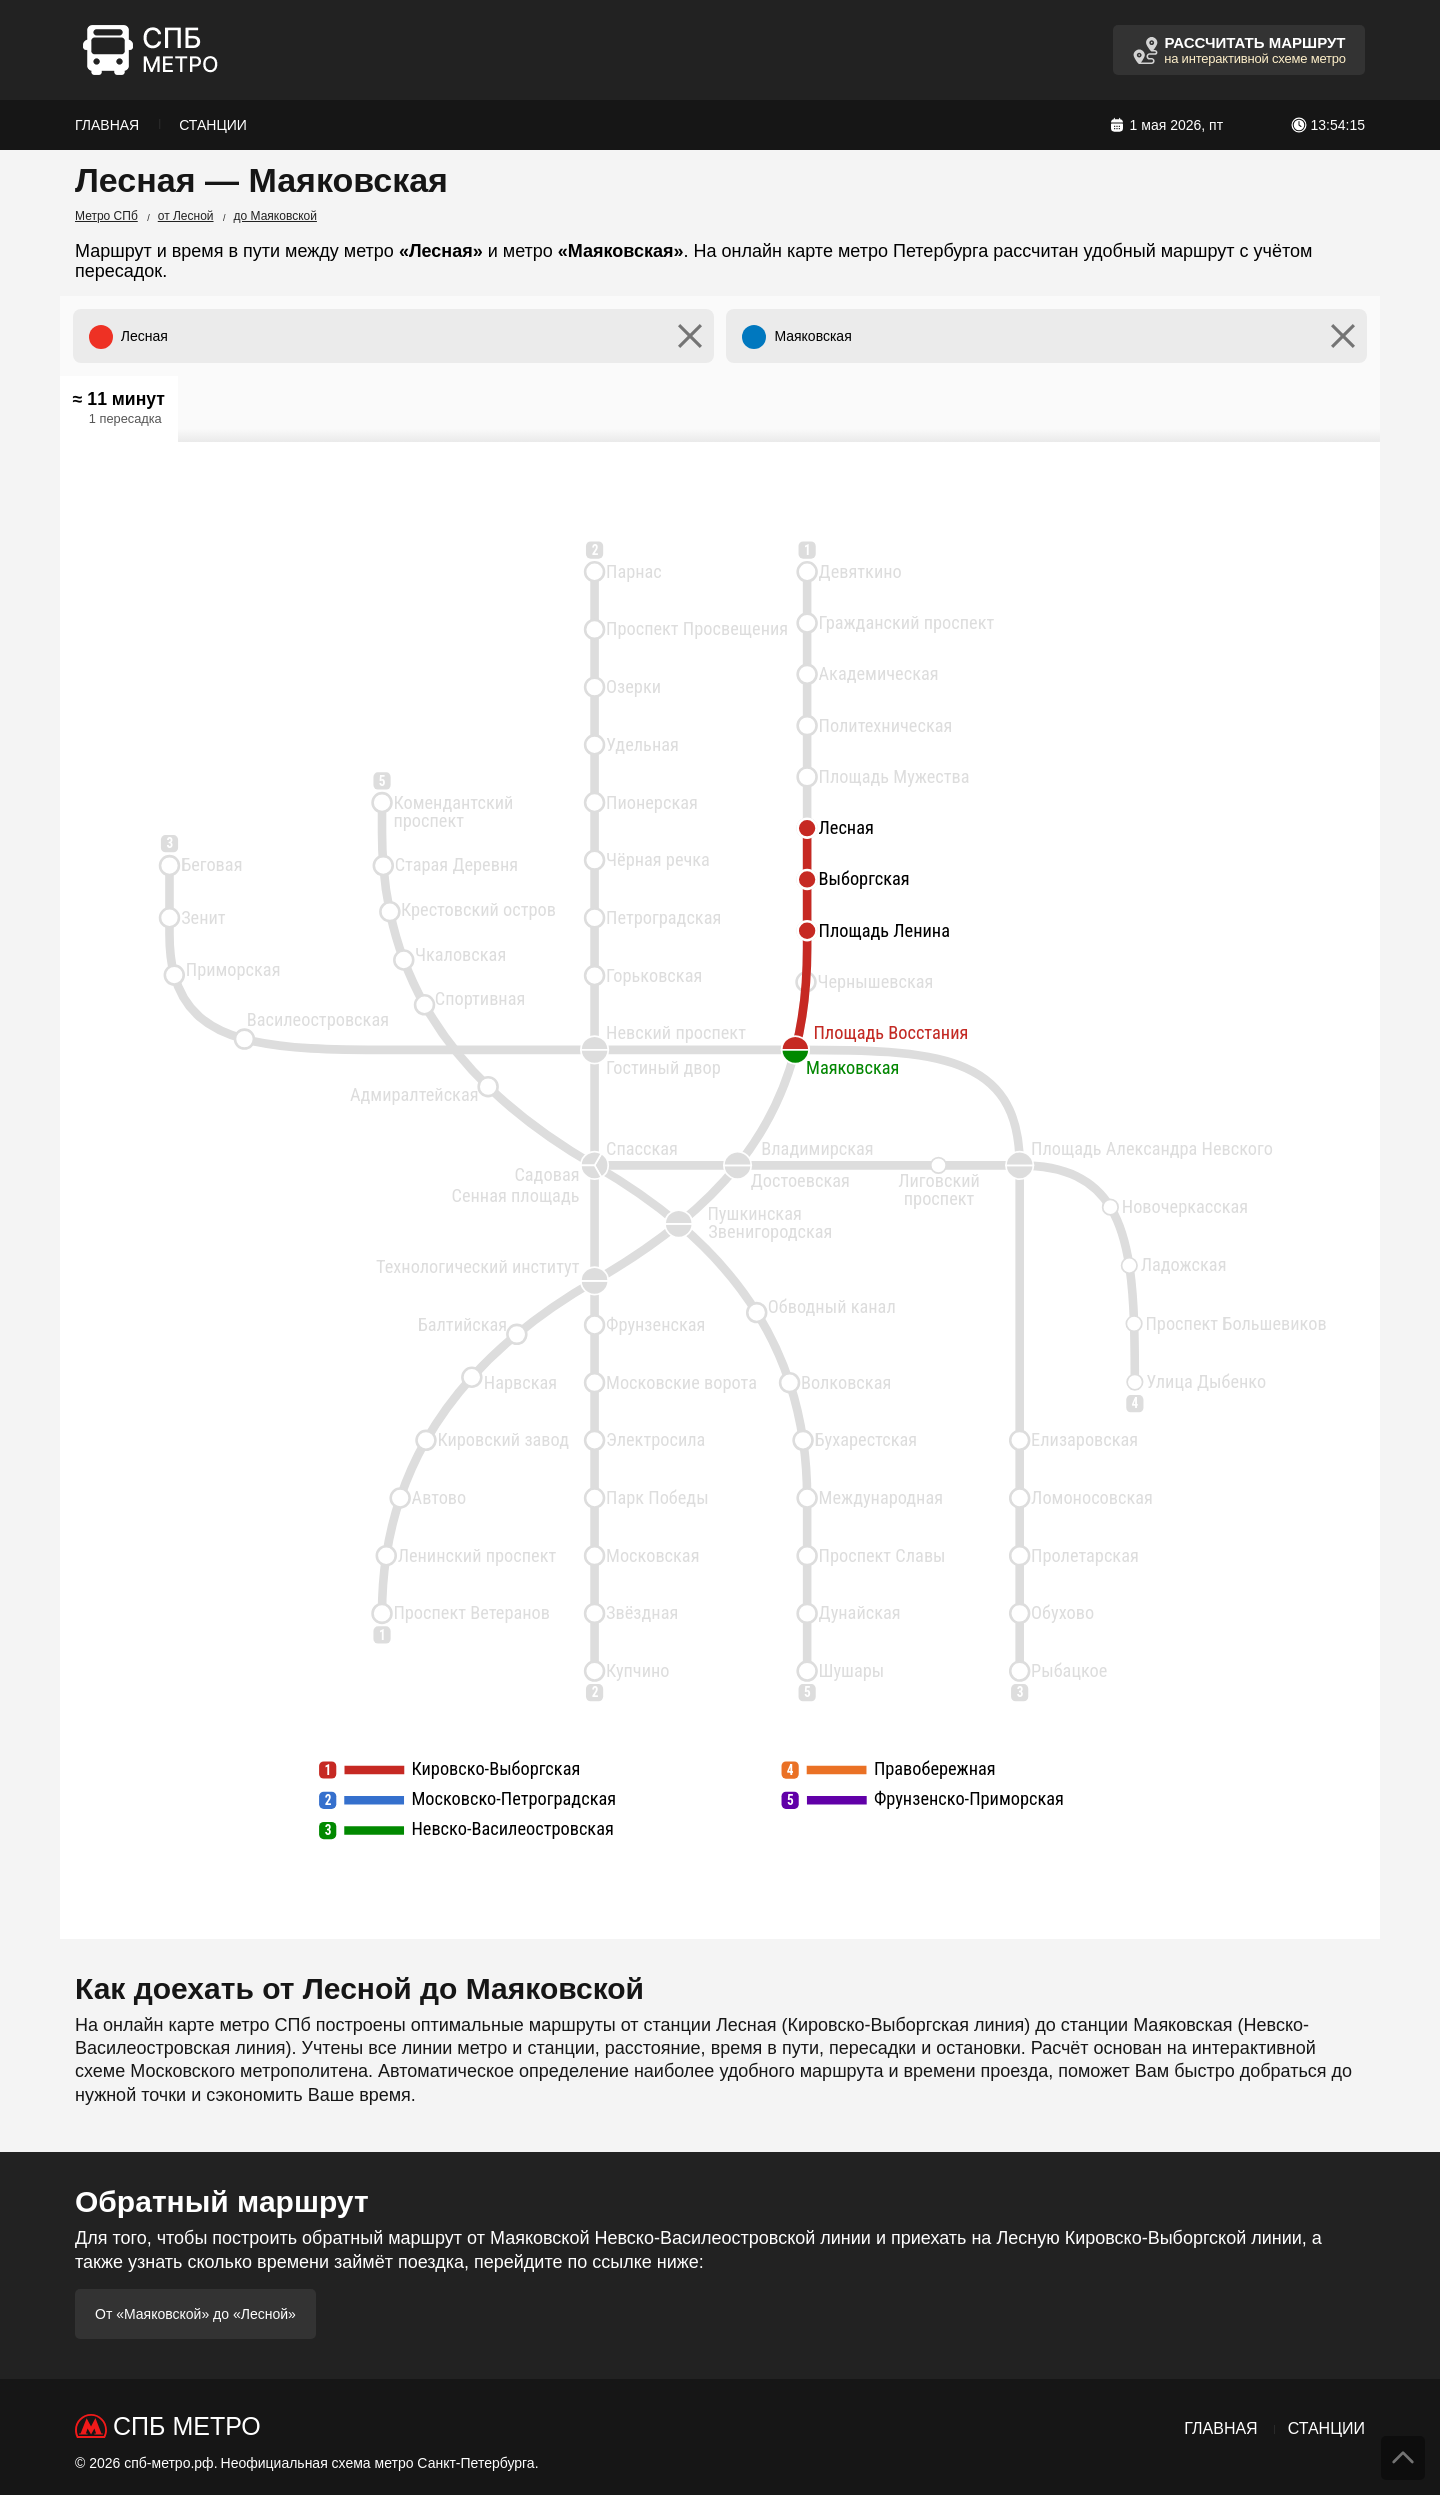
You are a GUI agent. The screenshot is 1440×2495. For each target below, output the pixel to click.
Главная (107, 125)
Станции (213, 125)
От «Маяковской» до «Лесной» (195, 2314)
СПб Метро (187, 2426)
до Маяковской (275, 216)
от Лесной (186, 216)
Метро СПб (106, 216)
